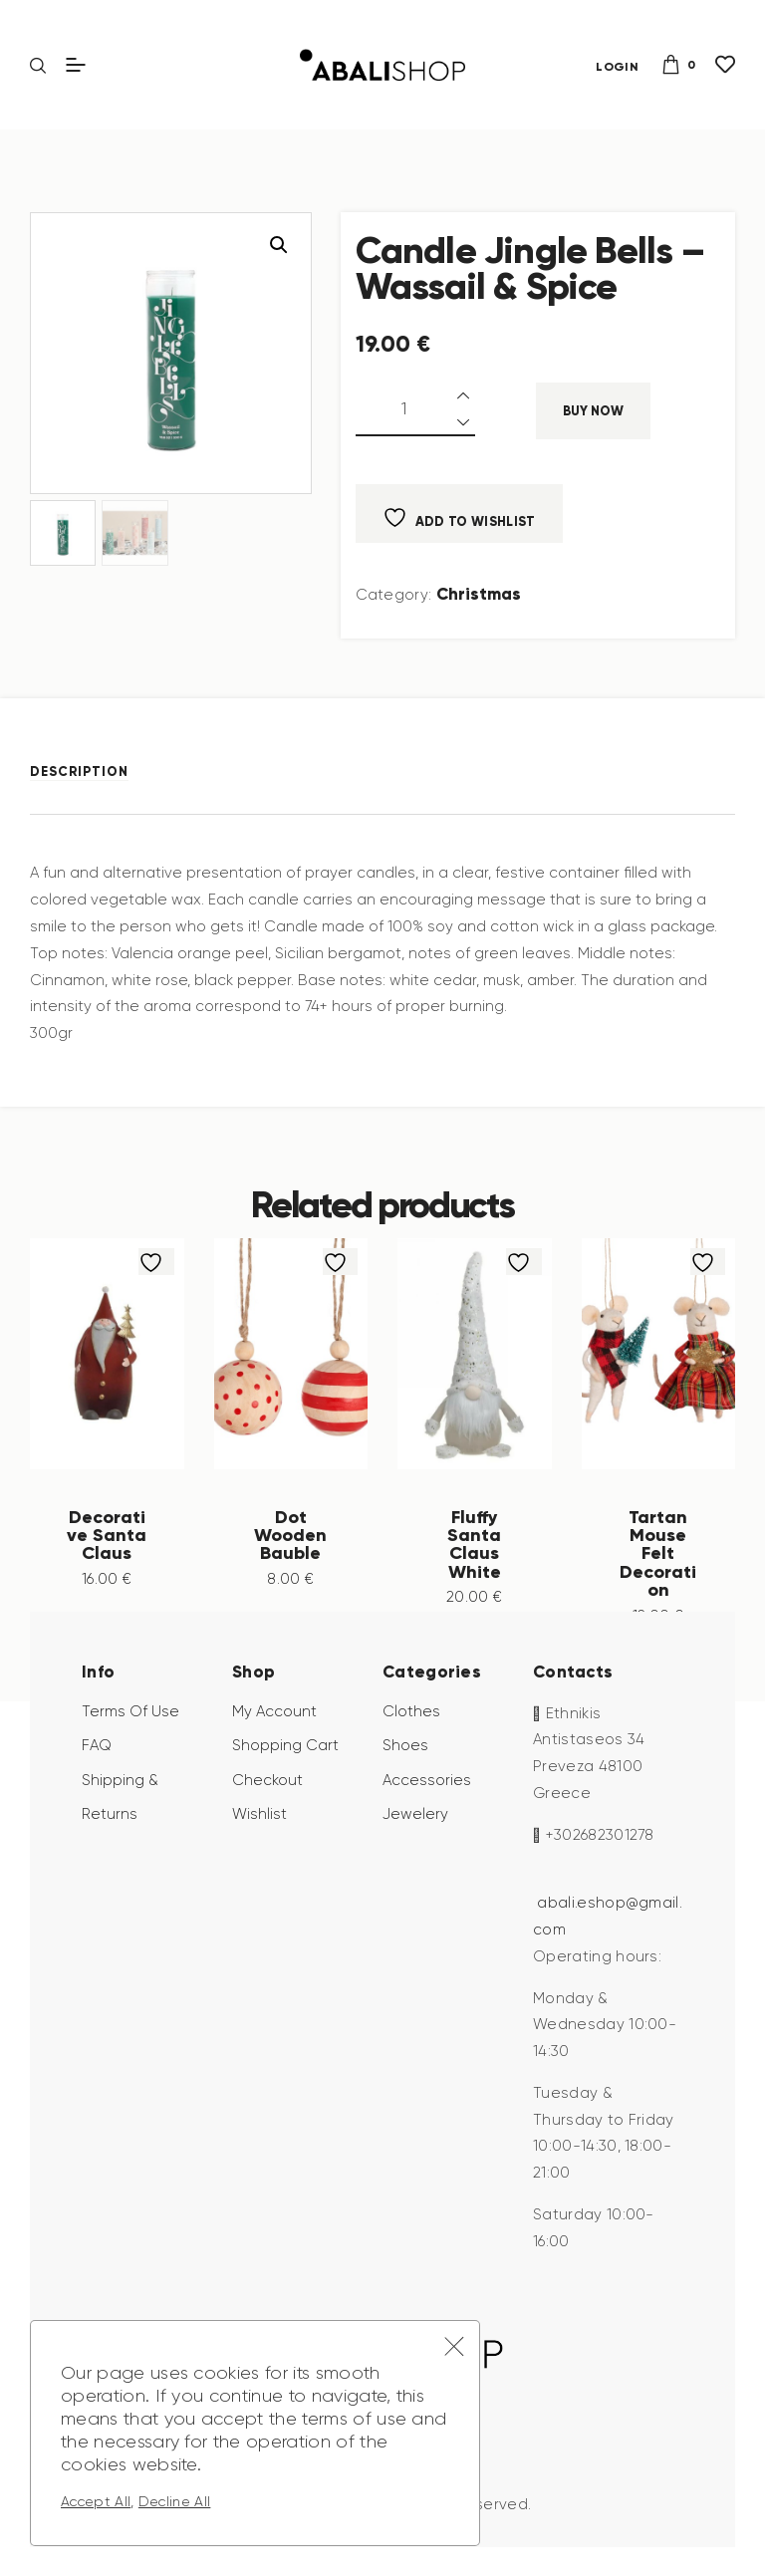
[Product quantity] (415, 410)
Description (79, 771)
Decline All (174, 2501)
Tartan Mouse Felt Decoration (658, 1553)
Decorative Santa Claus (107, 1543)
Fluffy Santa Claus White (474, 1543)
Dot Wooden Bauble (290, 1534)
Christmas (478, 594)
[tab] (92, 771)
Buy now (593, 410)
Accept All (95, 2501)
